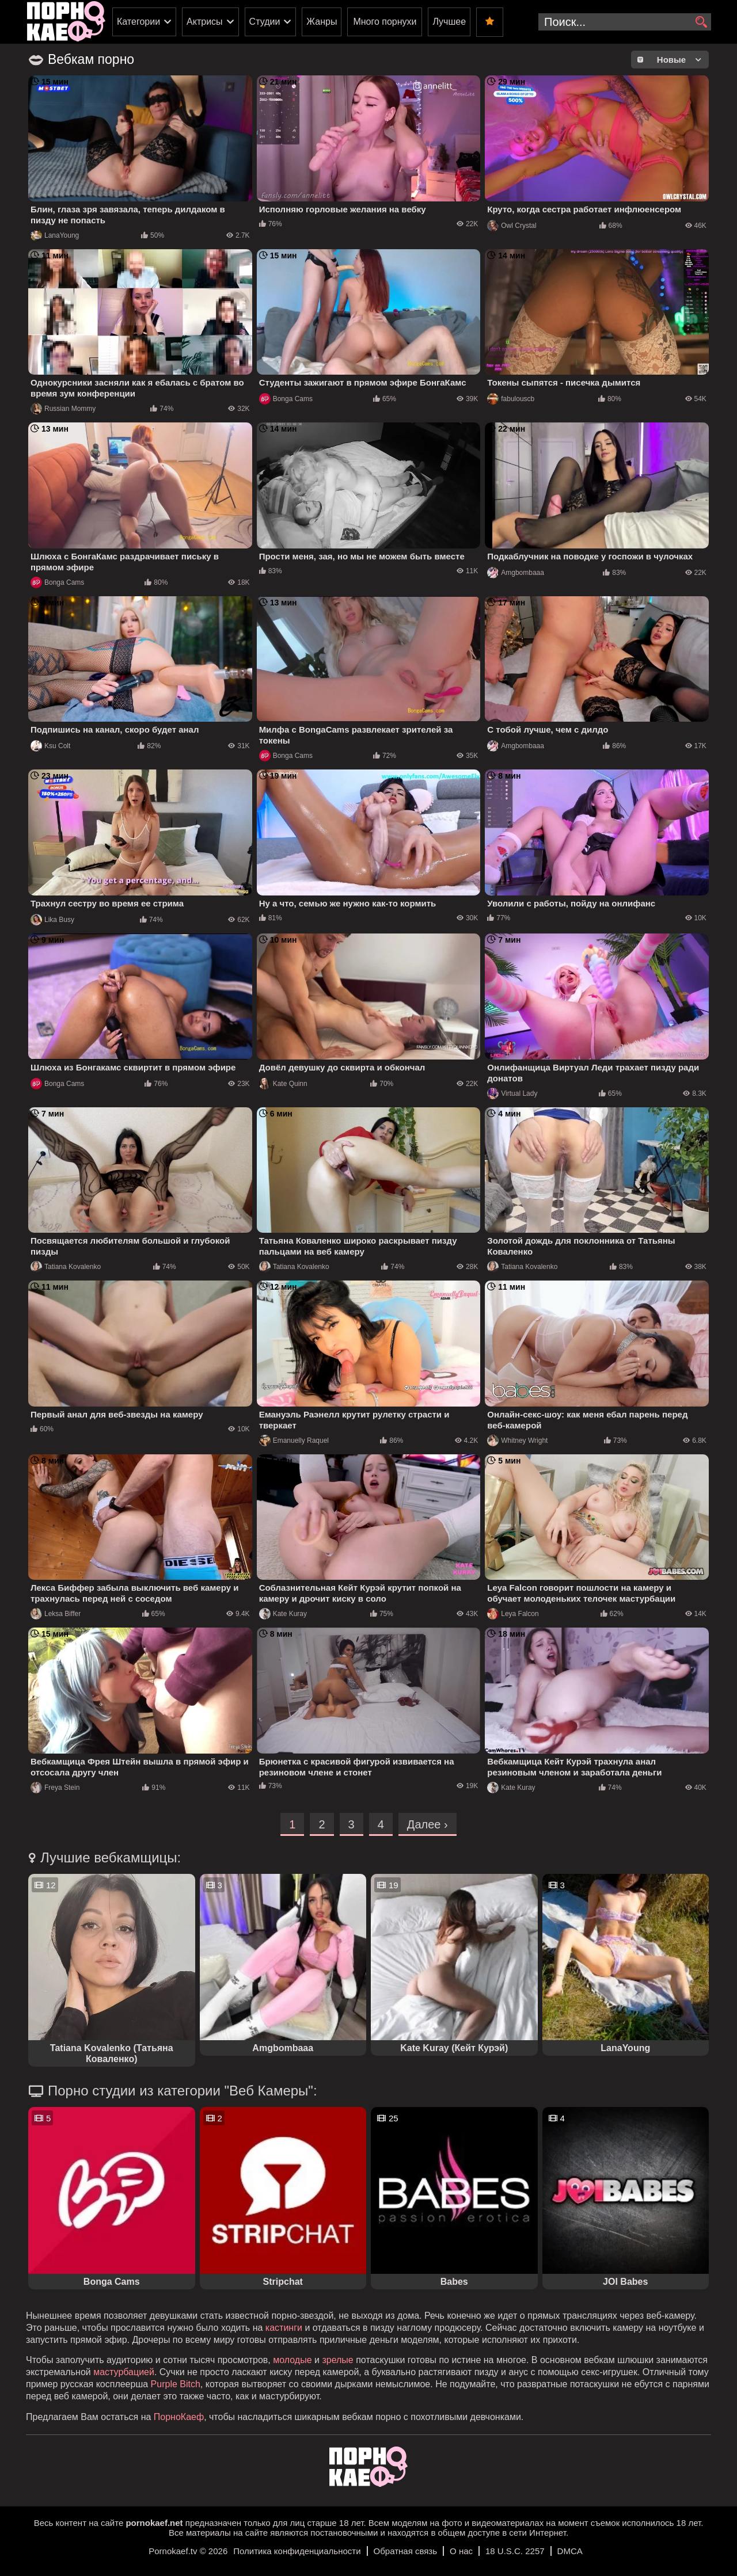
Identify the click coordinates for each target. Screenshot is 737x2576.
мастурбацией (123, 2372)
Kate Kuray (283, 1613)
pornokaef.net (154, 2523)
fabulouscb (510, 399)
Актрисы (205, 21)
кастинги (283, 2328)
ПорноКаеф (179, 2417)
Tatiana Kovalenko (66, 1266)
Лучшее (449, 21)
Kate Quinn (283, 1083)
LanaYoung (55, 235)
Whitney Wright (517, 1440)
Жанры (321, 21)
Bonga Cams (286, 399)
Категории (138, 21)
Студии (264, 21)
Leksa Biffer (56, 1613)
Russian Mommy (63, 408)
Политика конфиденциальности (296, 2551)
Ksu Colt (50, 746)
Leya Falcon (512, 1613)
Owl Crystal (511, 225)
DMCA (570, 2551)
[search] (701, 22)
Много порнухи (384, 21)
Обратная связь (406, 2551)
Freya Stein (55, 1787)
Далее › (427, 1824)
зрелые (337, 2360)
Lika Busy (52, 919)
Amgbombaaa (515, 572)
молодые (292, 2360)
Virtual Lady (512, 1093)
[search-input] (624, 22)
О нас (461, 2551)
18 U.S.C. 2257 (515, 2551)
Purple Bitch (175, 2384)
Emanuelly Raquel (294, 1440)
